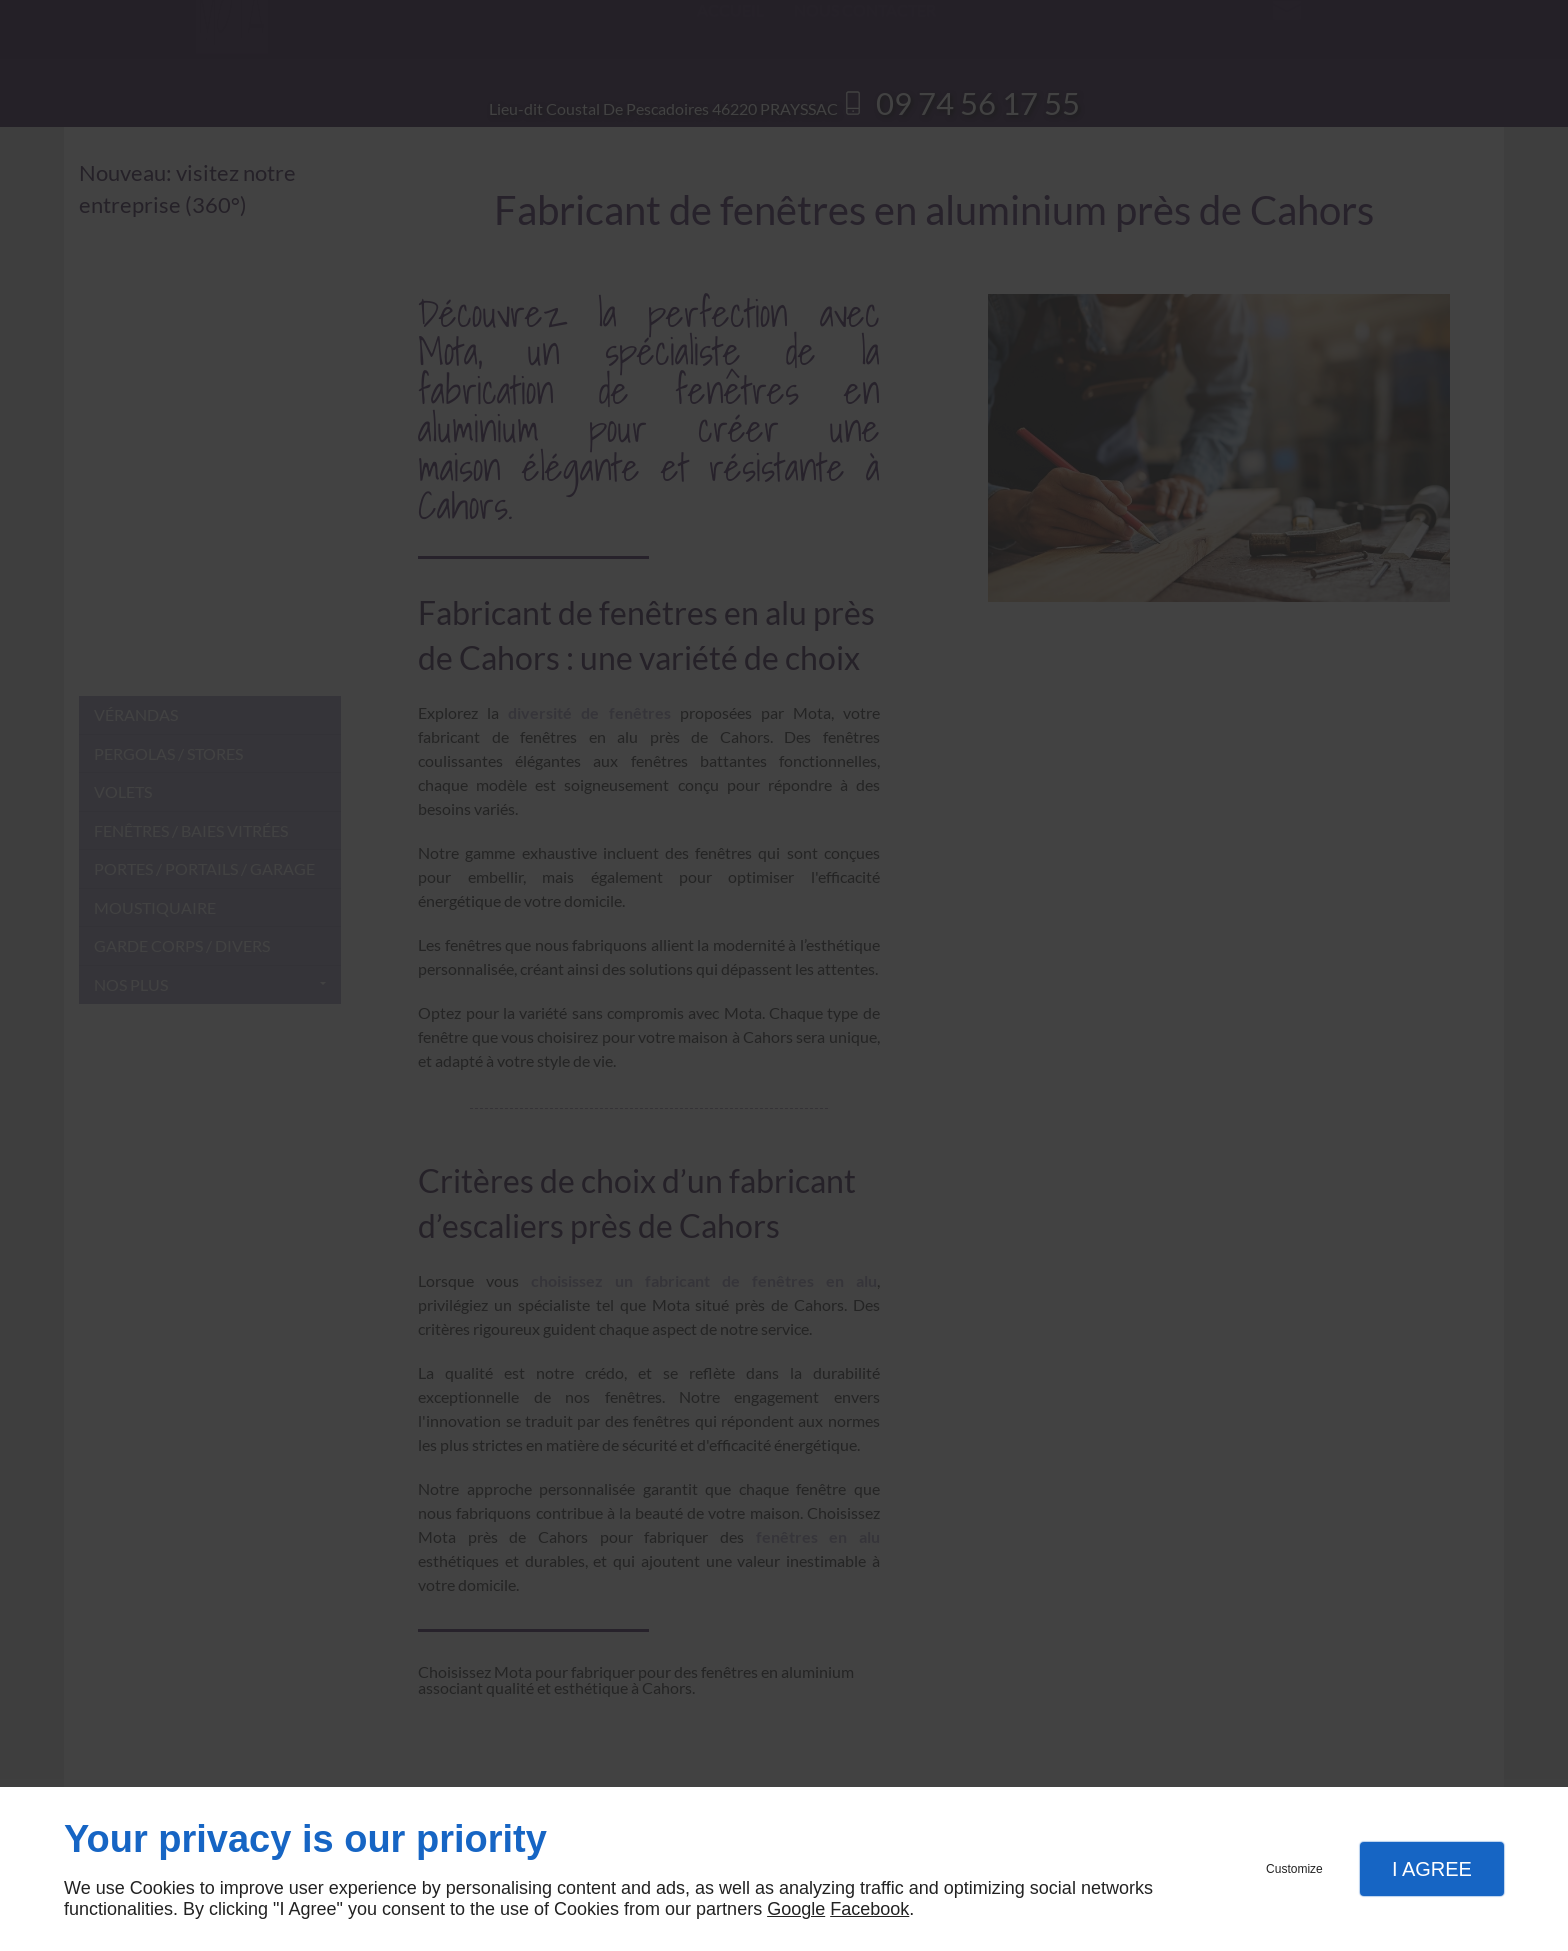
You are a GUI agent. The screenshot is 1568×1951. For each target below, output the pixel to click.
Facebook (869, 1909)
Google (796, 1909)
